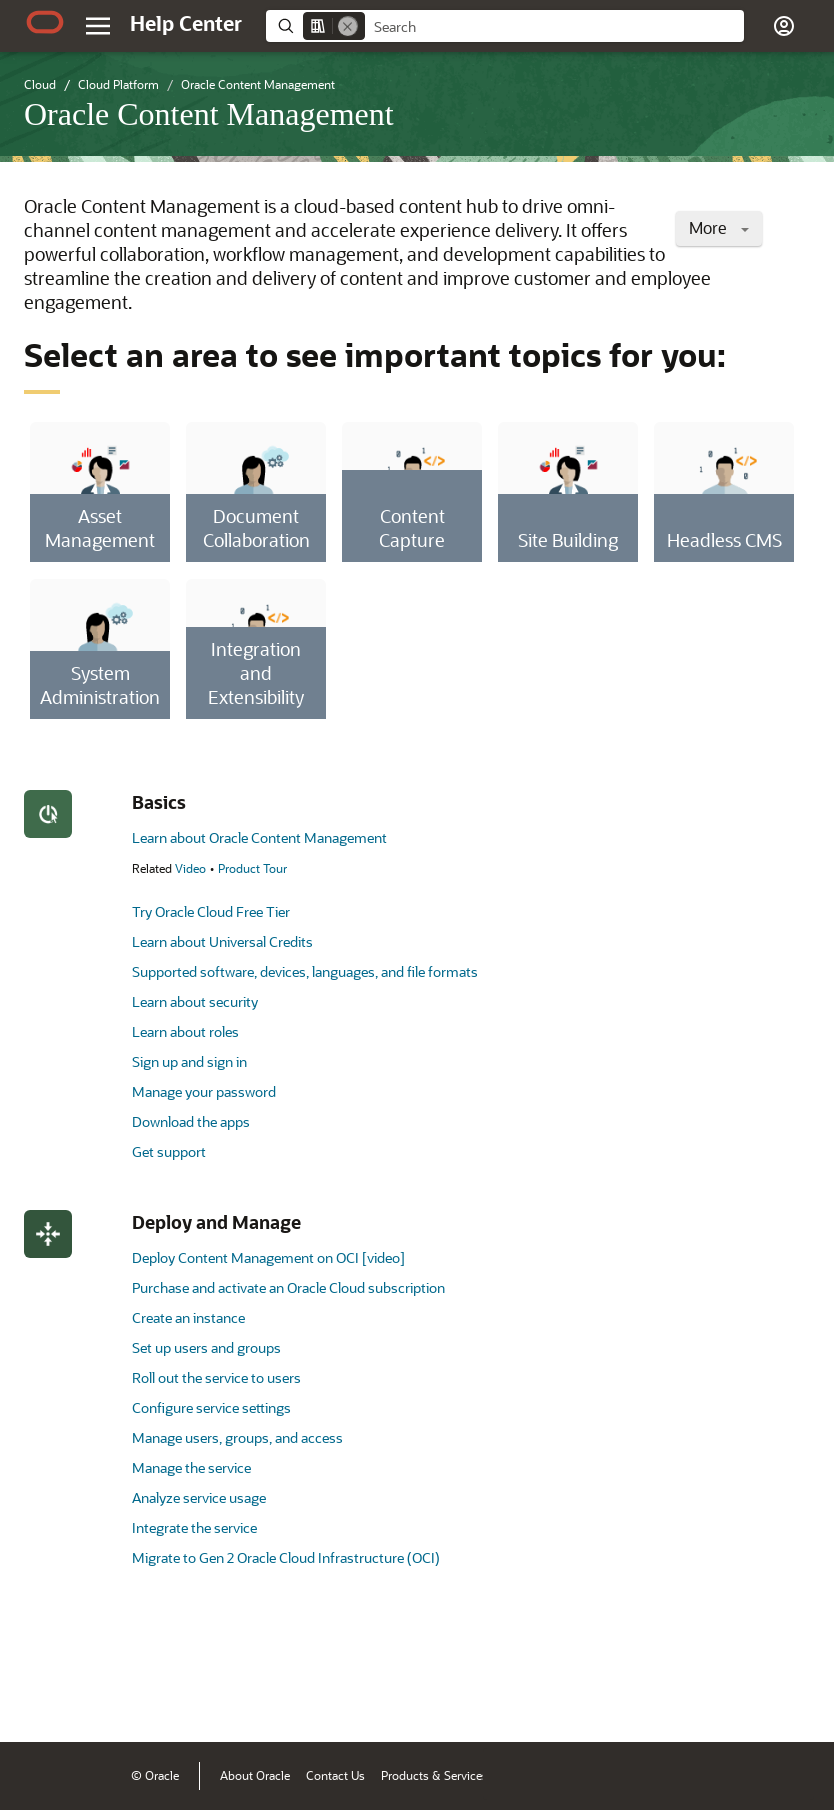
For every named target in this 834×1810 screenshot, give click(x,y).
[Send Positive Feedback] (788, 1696)
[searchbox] (554, 27)
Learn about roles (185, 1031)
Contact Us (335, 1775)
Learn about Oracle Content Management (259, 837)
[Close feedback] (509, 1696)
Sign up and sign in (189, 1061)
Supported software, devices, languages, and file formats (305, 971)
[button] (784, 26)
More (719, 227)
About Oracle (255, 1775)
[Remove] (348, 26)
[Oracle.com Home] (45, 22)
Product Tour (252, 868)
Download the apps (191, 1121)
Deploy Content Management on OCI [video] (268, 1257)
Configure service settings (211, 1407)
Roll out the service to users (216, 1377)
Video (190, 868)
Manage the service (191, 1467)
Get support (169, 1151)
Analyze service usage (199, 1497)
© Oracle (155, 1775)
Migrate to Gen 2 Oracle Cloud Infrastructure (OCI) (286, 1557)
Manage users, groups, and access (237, 1437)
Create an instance (188, 1317)
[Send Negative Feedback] (736, 1696)
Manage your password (204, 1091)
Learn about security (195, 1001)
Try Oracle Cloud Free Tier (211, 911)
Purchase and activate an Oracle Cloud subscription (288, 1287)
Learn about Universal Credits (222, 941)
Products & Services (434, 1775)
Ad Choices (672, 1775)
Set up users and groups (206, 1347)
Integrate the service (194, 1527)
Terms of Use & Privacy (564, 1775)
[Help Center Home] (186, 23)
